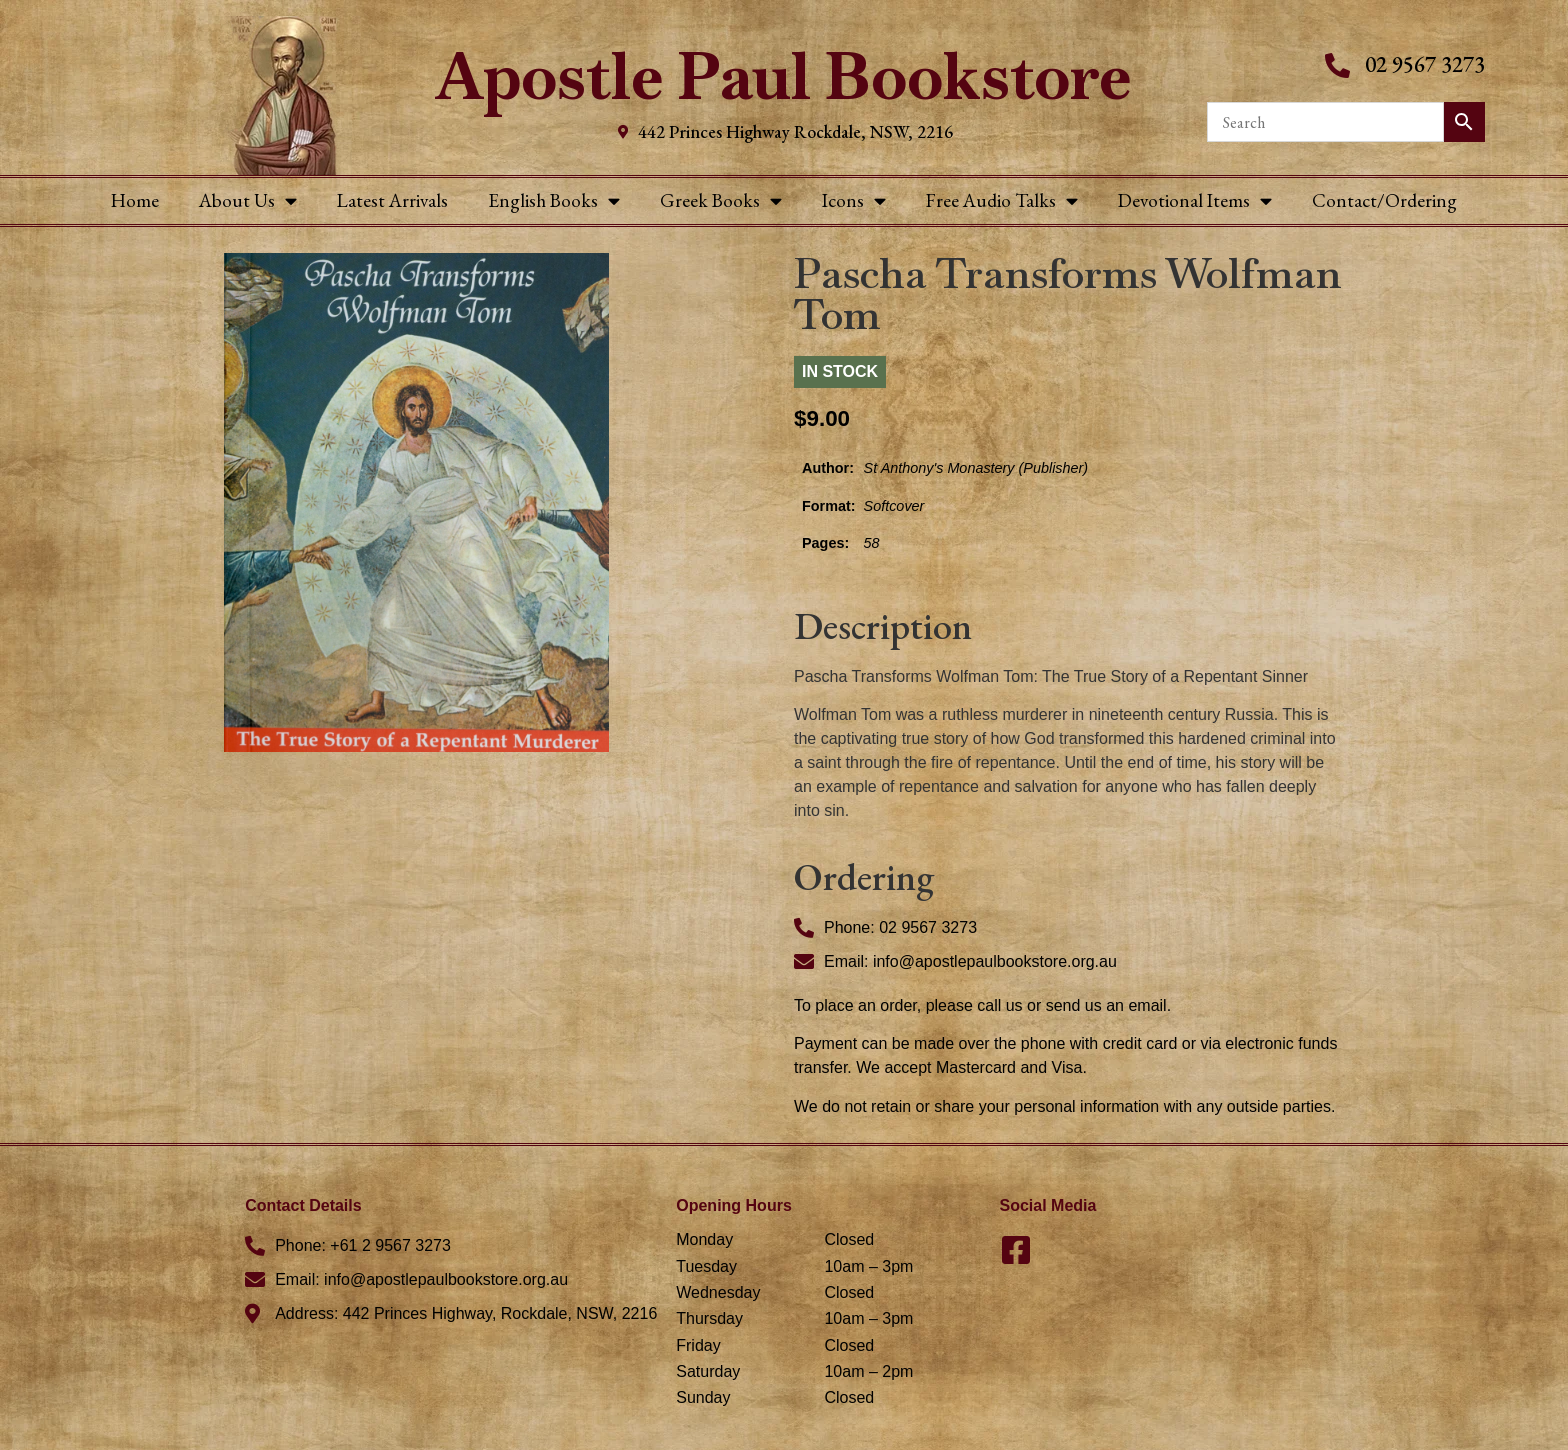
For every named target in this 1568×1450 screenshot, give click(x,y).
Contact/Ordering (1384, 200)
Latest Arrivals (392, 200)
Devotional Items (1195, 200)
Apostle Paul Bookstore (783, 76)
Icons (854, 200)
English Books (554, 200)
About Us (248, 200)
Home (135, 200)
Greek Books (721, 200)
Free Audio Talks (1002, 200)
